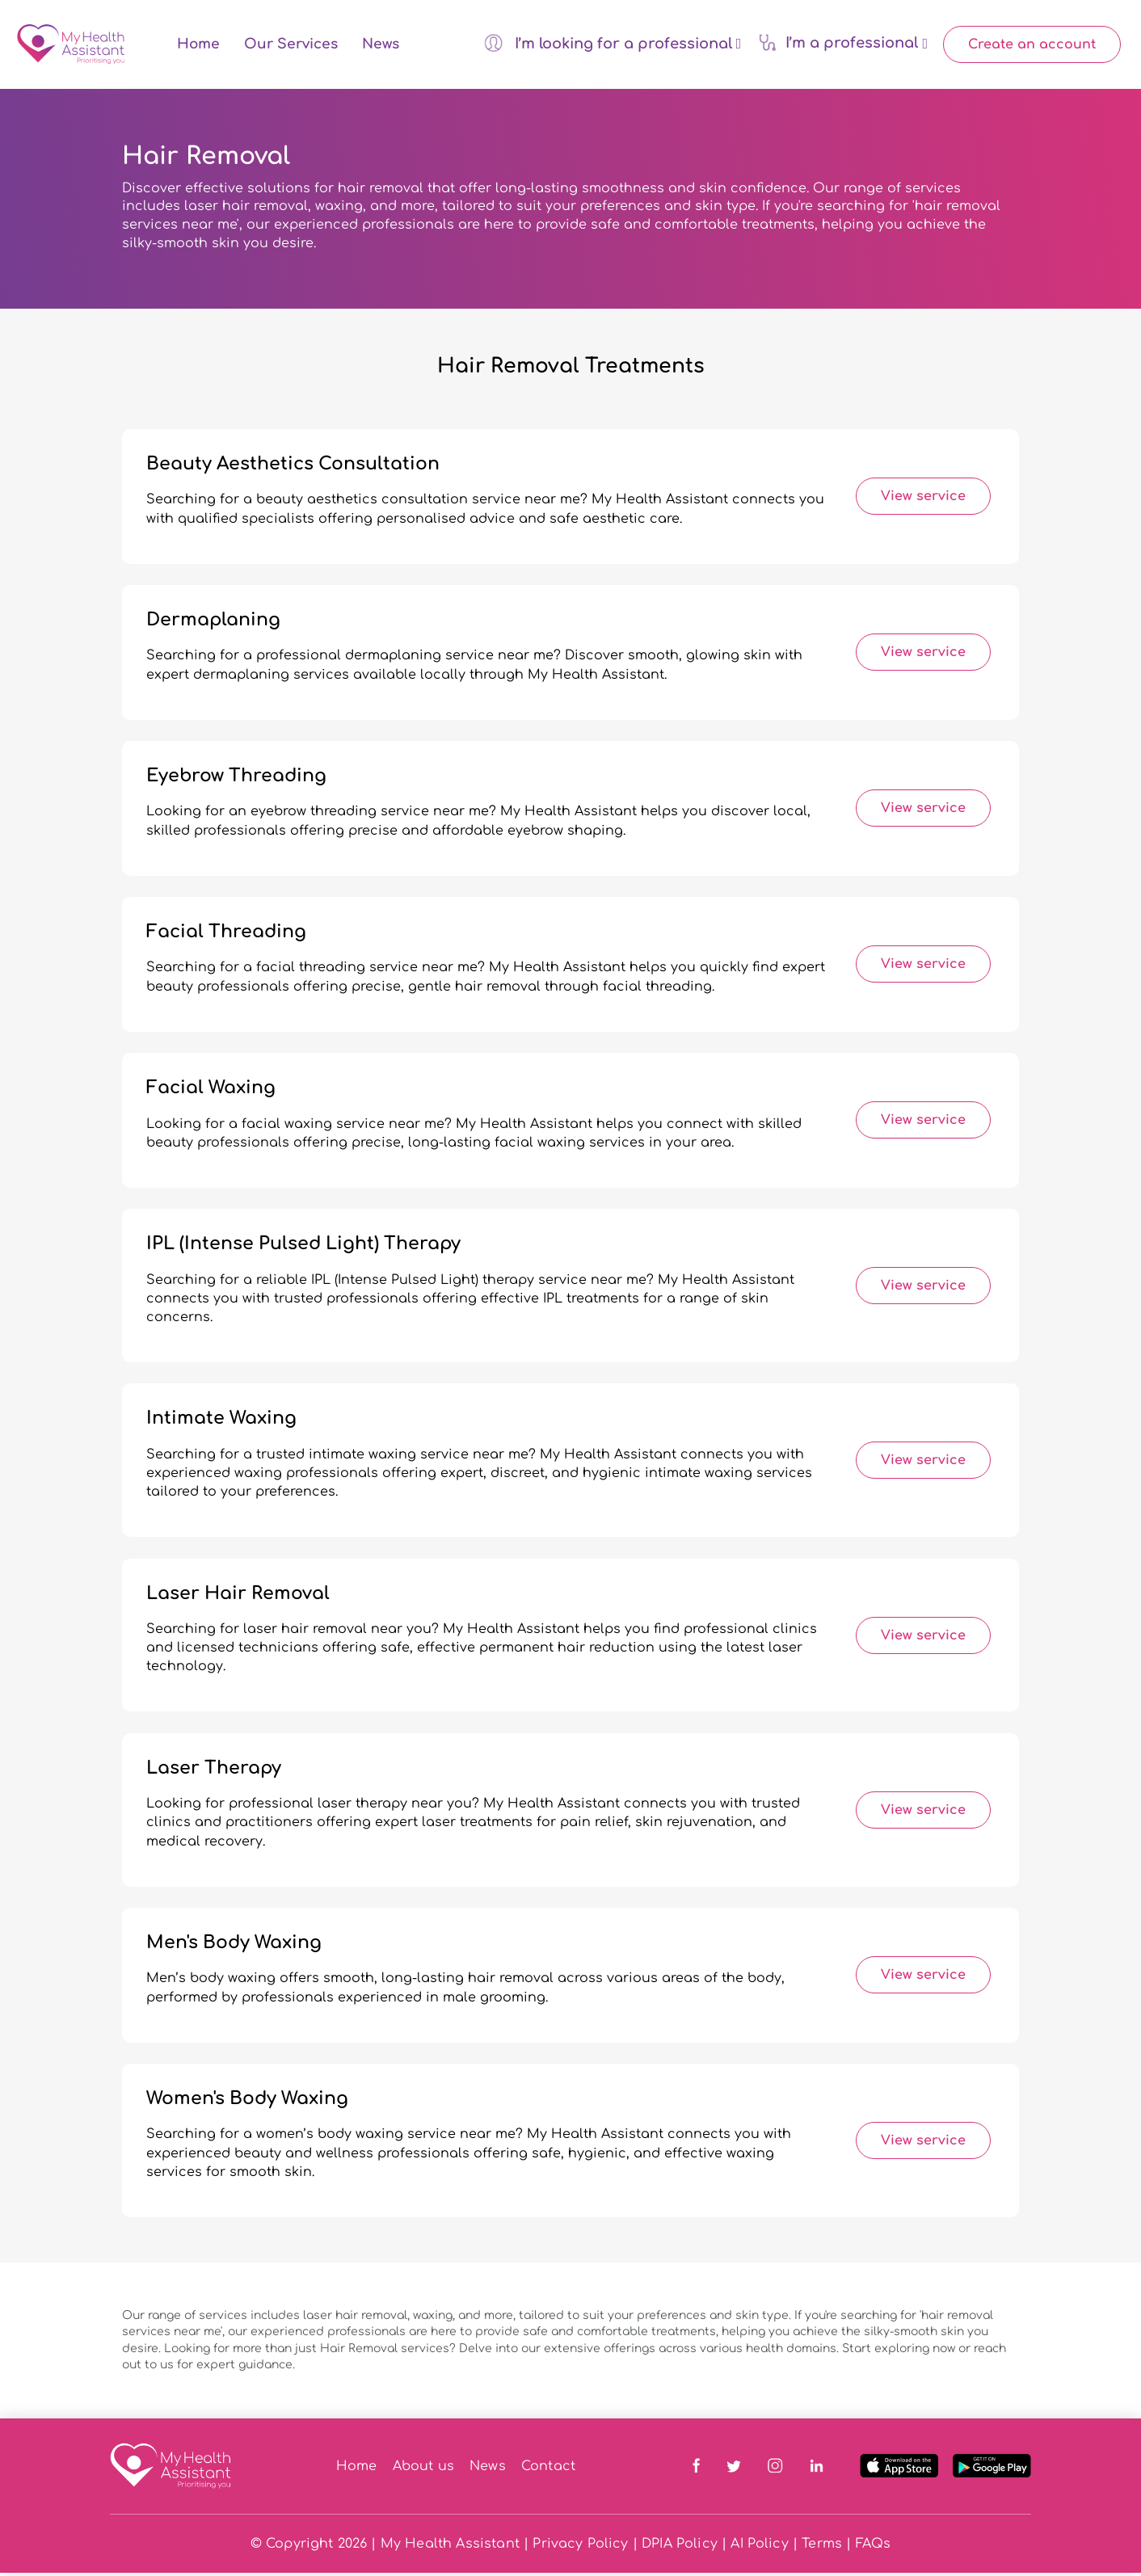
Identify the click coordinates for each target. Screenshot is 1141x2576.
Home (198, 46)
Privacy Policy (580, 2547)
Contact (548, 2469)
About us (423, 2469)
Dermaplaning (213, 623)
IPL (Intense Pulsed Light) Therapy (303, 1247)
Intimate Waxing (221, 1422)
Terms (822, 2547)
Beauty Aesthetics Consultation (293, 467)
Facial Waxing (211, 1091)
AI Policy (759, 2547)
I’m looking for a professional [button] (612, 44)
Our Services (291, 46)
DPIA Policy (680, 2547)
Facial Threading (226, 935)
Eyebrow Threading (236, 779)
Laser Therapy (213, 1771)
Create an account (1032, 46)
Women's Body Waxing (247, 2101)
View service (923, 500)
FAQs (873, 2547)
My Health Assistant (450, 2547)
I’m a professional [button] (843, 44)
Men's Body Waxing (234, 1945)
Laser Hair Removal (238, 1596)
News (380, 46)
